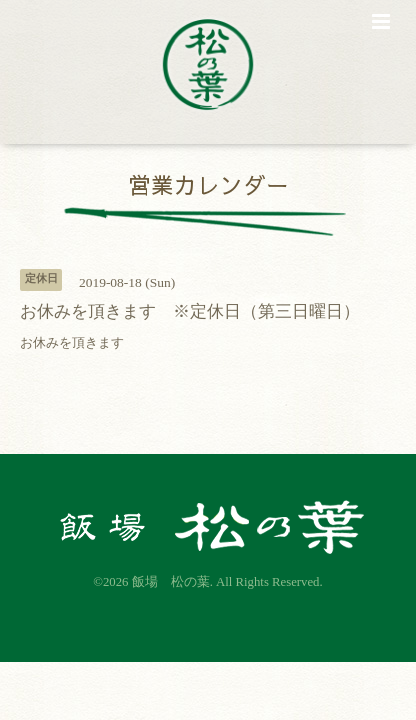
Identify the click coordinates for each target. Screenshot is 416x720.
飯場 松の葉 (171, 582)
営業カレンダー (208, 184)
